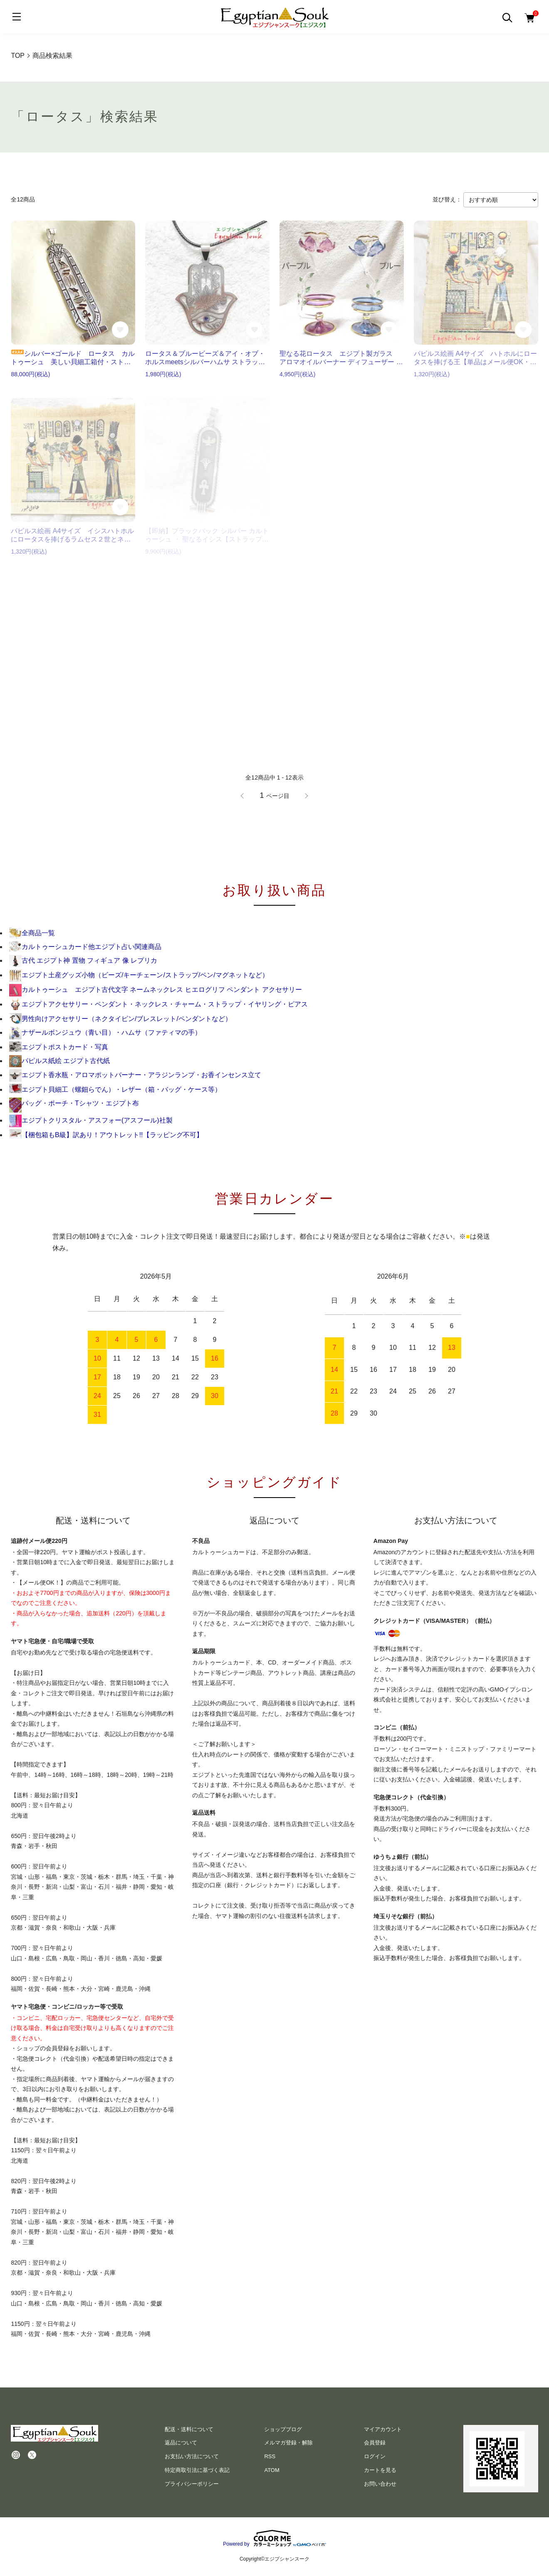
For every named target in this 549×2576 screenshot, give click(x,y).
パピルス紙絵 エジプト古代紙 (59, 1060)
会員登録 (375, 2442)
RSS (269, 2456)
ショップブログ (283, 2429)
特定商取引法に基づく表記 (197, 2470)
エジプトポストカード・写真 (58, 1047)
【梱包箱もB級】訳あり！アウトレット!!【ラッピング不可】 (106, 1134)
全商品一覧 (32, 933)
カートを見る (380, 2470)
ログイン (375, 2456)
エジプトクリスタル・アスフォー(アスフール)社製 (91, 1120)
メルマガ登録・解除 (288, 2442)
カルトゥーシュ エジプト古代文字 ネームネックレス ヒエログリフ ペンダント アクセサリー (155, 989)
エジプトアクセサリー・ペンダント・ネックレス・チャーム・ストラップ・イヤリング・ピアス (158, 1004)
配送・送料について (189, 2429)
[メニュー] (16, 16)
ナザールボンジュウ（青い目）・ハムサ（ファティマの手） (105, 1032)
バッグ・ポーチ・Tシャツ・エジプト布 (74, 1103)
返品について (181, 2442)
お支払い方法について (192, 2456)
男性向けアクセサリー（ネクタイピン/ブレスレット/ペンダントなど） (120, 1018)
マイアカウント (383, 2429)
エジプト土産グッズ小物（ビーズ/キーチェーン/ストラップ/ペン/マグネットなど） (139, 975)
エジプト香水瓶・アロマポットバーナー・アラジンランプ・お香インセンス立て (135, 1074)
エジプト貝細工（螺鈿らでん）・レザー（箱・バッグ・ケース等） (115, 1089)
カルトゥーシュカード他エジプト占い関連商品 (85, 946)
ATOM (271, 2470)
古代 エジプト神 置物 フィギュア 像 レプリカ (83, 960)
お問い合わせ (380, 2484)
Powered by (274, 2538)
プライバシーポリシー (192, 2484)
